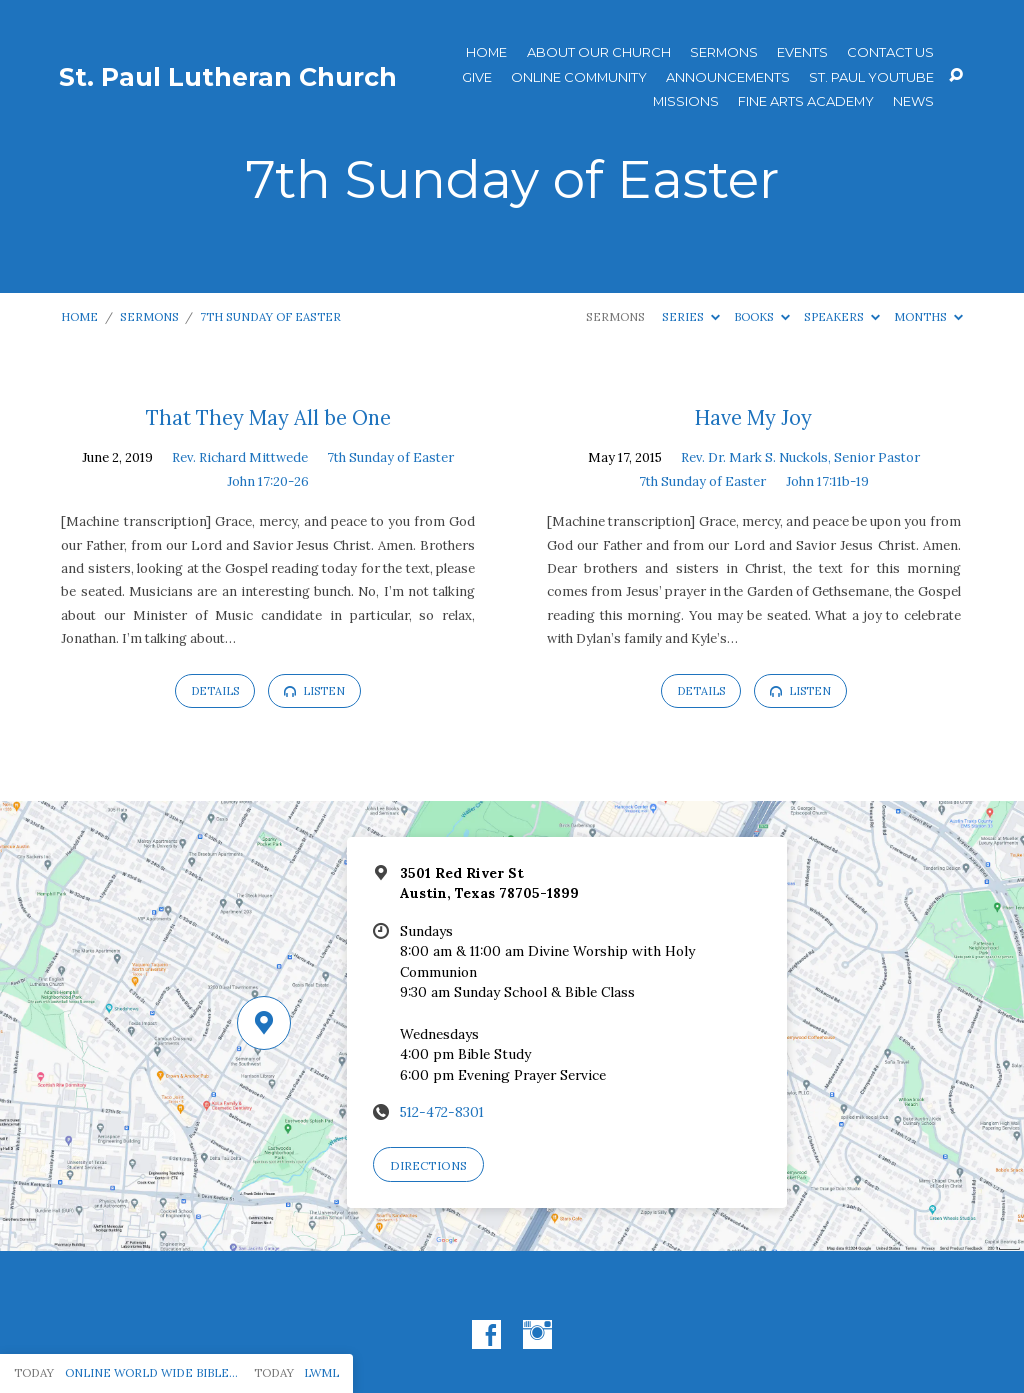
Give (477, 77)
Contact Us (890, 52)
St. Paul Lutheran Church (228, 77)
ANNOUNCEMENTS (728, 77)
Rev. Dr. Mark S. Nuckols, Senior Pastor (800, 457)
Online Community (579, 77)
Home (486, 52)
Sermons (724, 52)
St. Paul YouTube (871, 77)
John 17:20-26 (268, 481)
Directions (428, 1165)
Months (928, 316)
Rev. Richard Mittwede (240, 457)
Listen (314, 691)
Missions (686, 101)
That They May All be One (268, 418)
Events (802, 52)
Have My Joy (753, 418)
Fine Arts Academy (806, 101)
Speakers (842, 316)
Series (691, 316)
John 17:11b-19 (827, 481)
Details (215, 691)
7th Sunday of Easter (270, 316)
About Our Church (599, 52)
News (913, 101)
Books (762, 316)
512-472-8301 (442, 1112)
